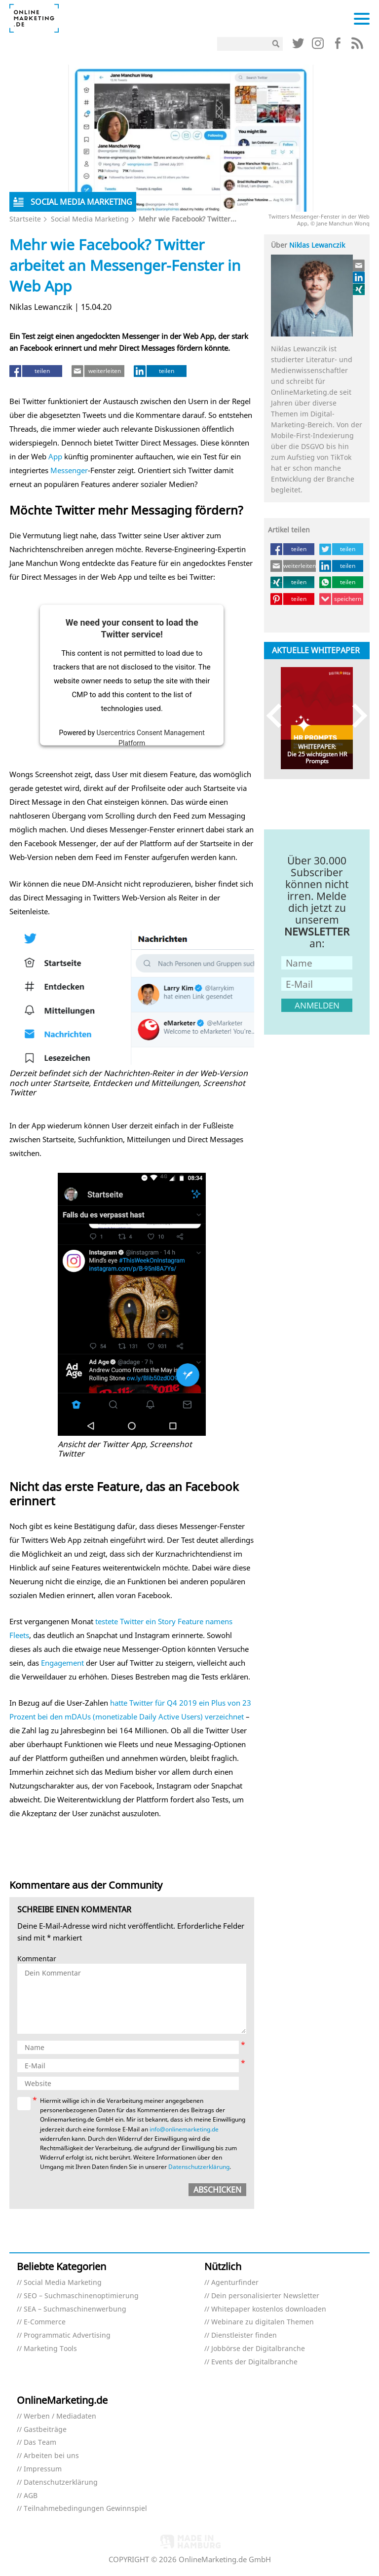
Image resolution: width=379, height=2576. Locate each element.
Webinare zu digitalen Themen (262, 2322)
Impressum (43, 2469)
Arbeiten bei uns (51, 2456)
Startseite (25, 219)
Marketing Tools (50, 2349)
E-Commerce (45, 2322)
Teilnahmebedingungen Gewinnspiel (85, 2508)
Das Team (40, 2442)
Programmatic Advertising (67, 2335)
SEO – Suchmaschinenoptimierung (81, 2296)
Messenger (69, 470)
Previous (278, 716)
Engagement (62, 1663)
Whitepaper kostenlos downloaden (268, 2309)
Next (355, 716)
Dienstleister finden (244, 2335)
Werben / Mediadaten (60, 2416)
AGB (31, 2496)
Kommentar (36, 1959)
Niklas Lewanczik (317, 245)
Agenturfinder (235, 2282)
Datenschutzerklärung (198, 2167)
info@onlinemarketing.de (184, 2129)
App (55, 456)
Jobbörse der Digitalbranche (258, 2349)
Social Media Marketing (90, 219)
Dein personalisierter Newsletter (265, 2296)
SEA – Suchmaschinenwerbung (75, 2309)
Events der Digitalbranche (254, 2362)
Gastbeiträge (45, 2430)
